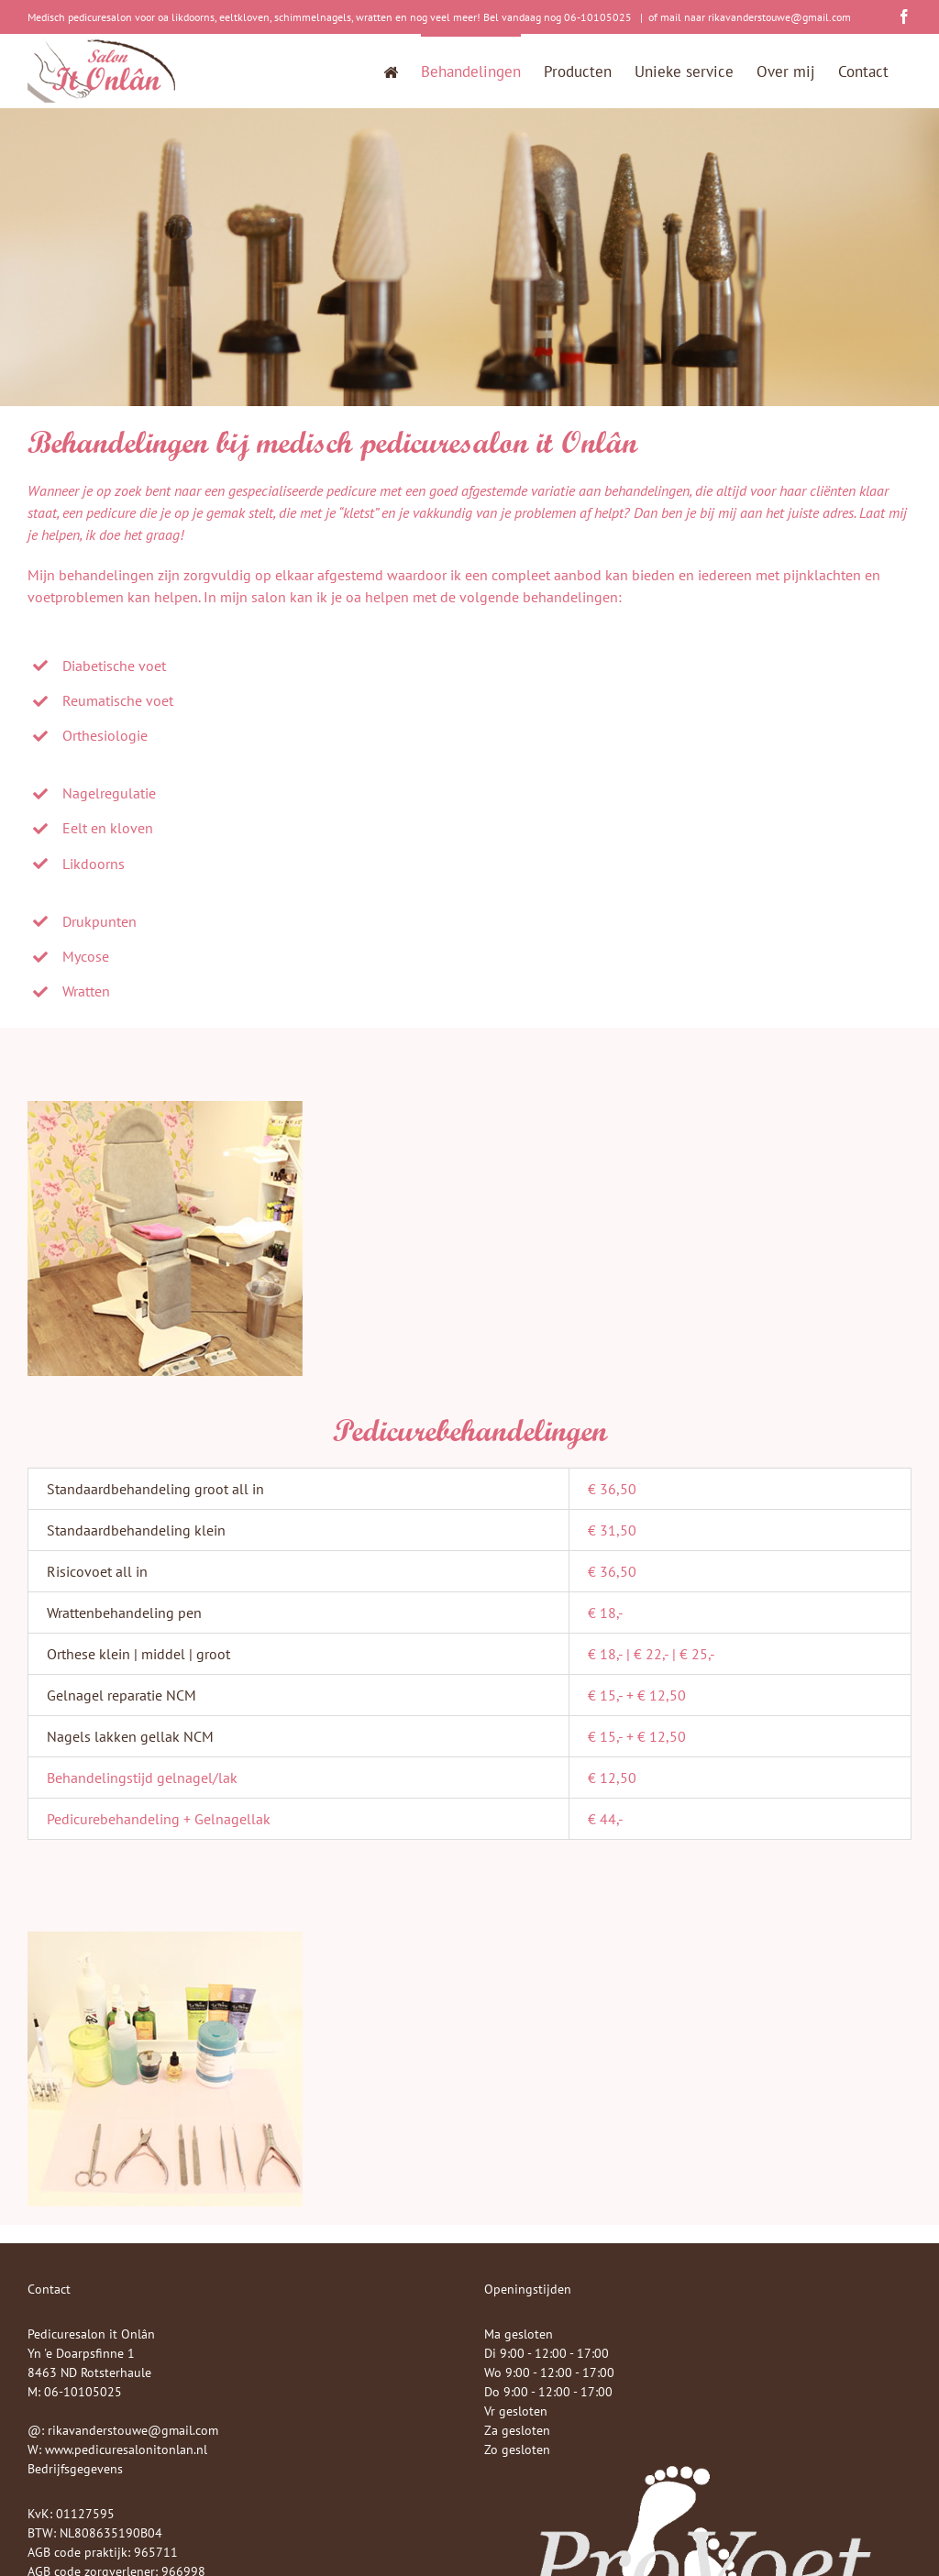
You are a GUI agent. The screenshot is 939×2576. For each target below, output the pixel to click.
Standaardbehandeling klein (136, 1530)
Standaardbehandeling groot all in (155, 1489)
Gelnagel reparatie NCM (121, 1695)
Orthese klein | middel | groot (138, 1654)
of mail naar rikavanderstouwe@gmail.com (749, 17)
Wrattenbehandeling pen (124, 1612)
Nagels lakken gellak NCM (130, 1736)
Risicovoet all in (97, 1571)
